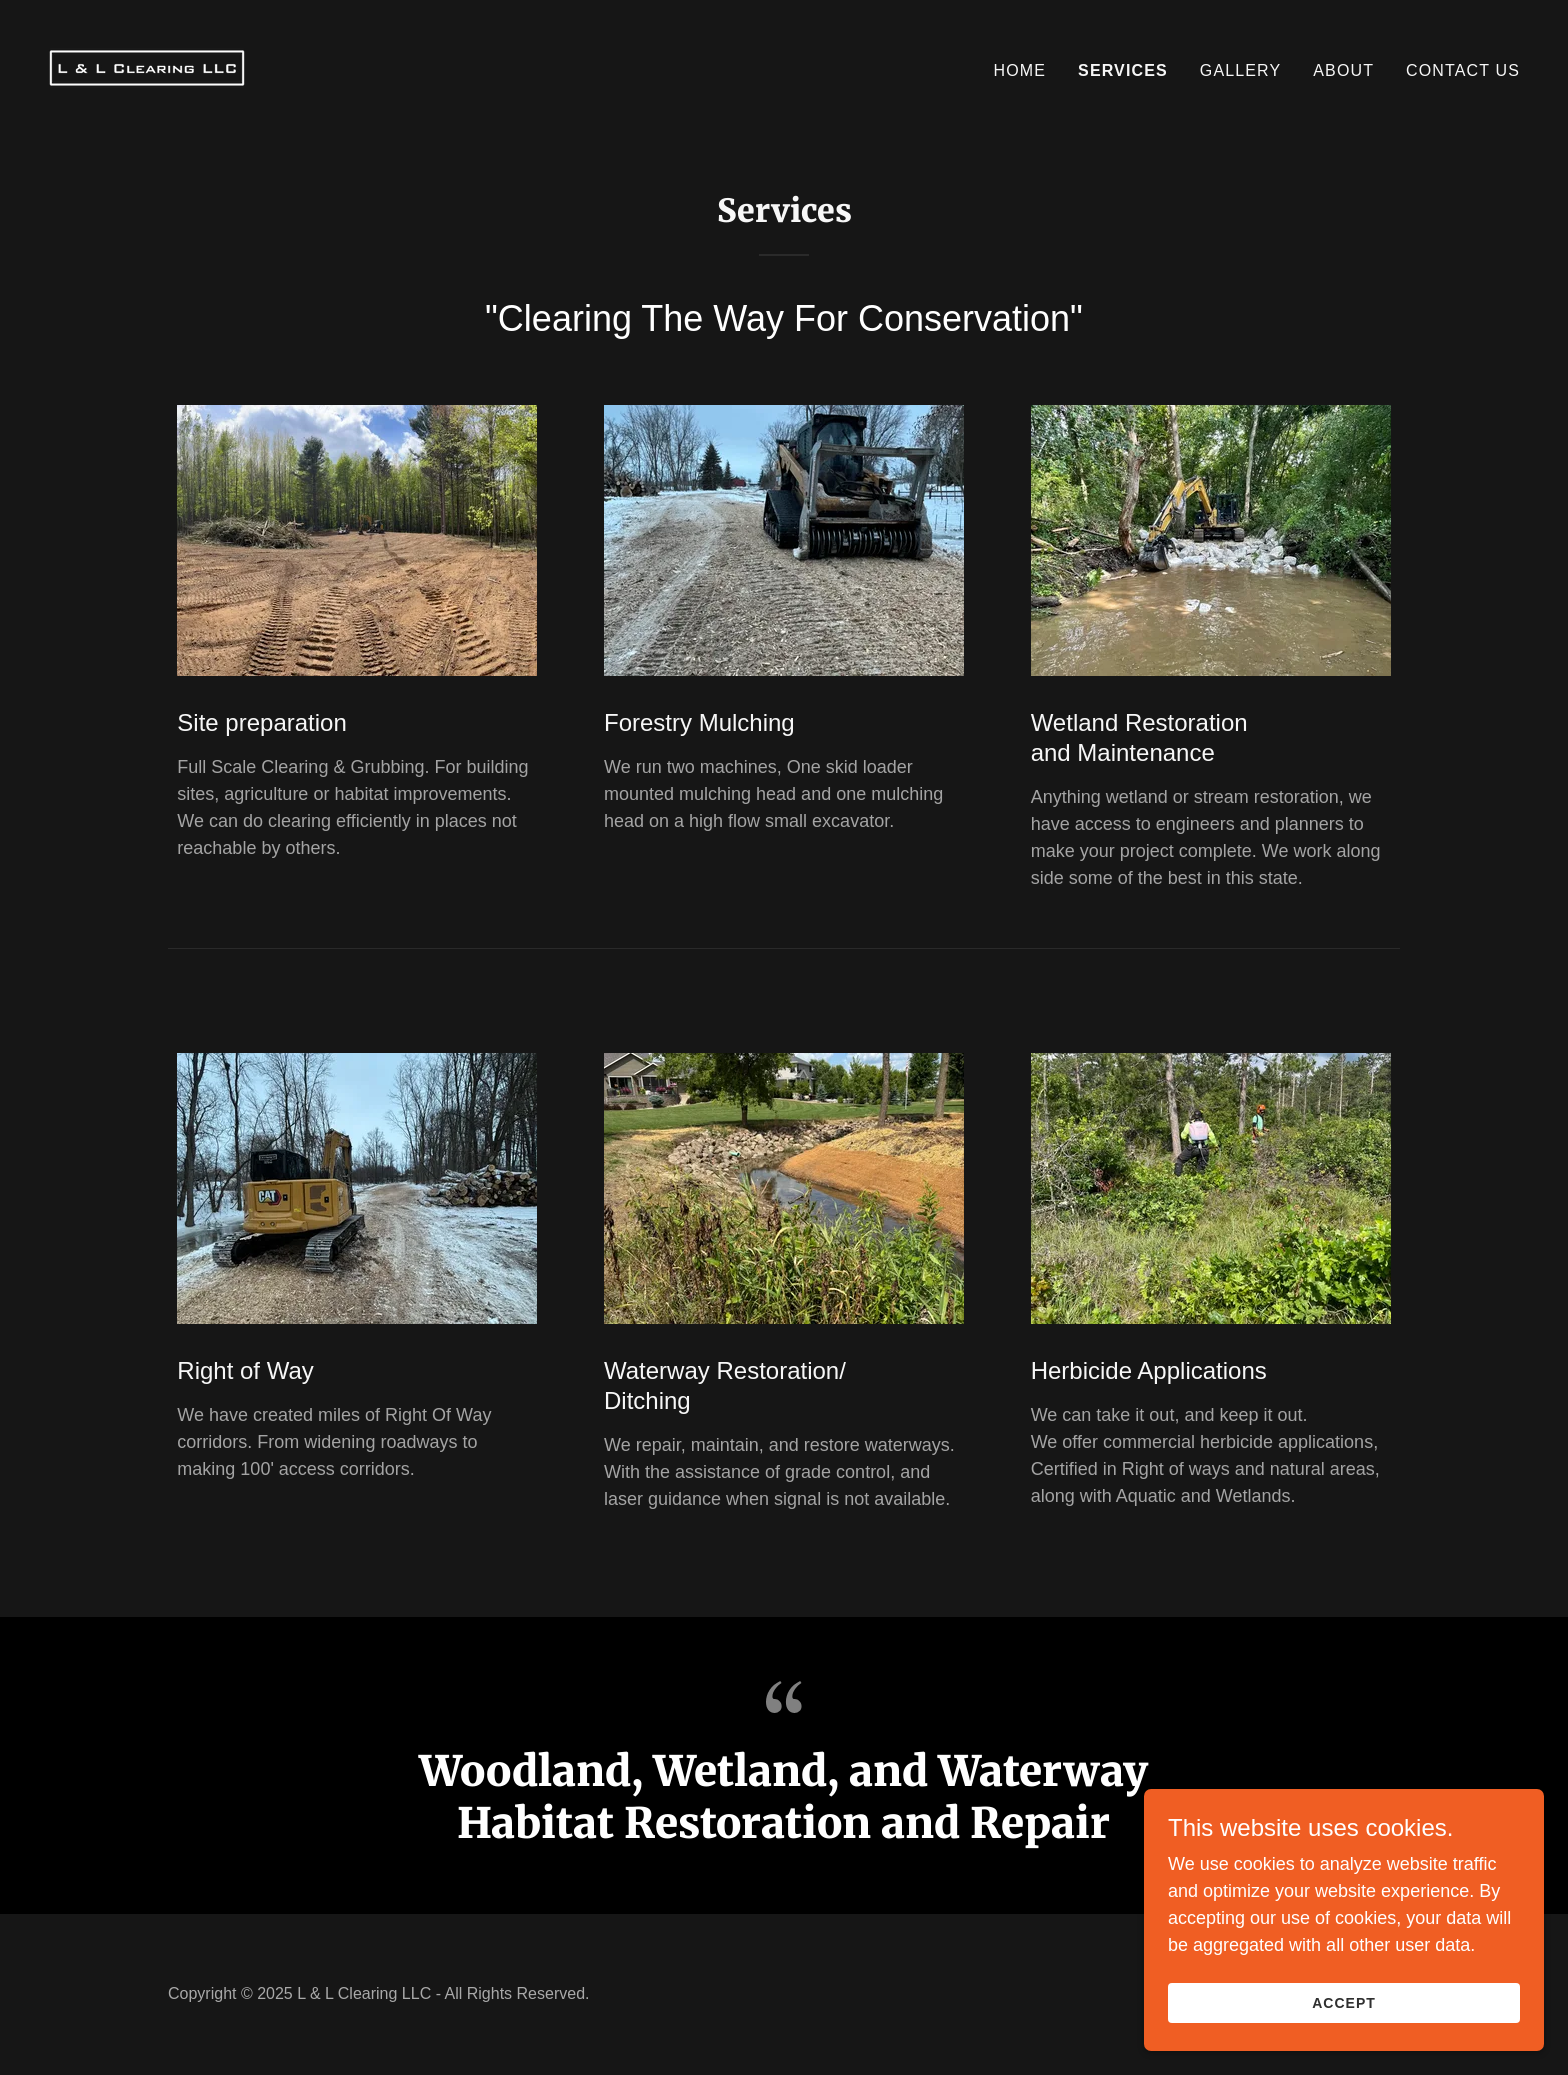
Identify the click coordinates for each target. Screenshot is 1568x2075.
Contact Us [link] (1463, 70)
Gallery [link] (1240, 70)
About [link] (1343, 70)
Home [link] (1020, 70)
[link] (147, 67)
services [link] (1123, 70)
